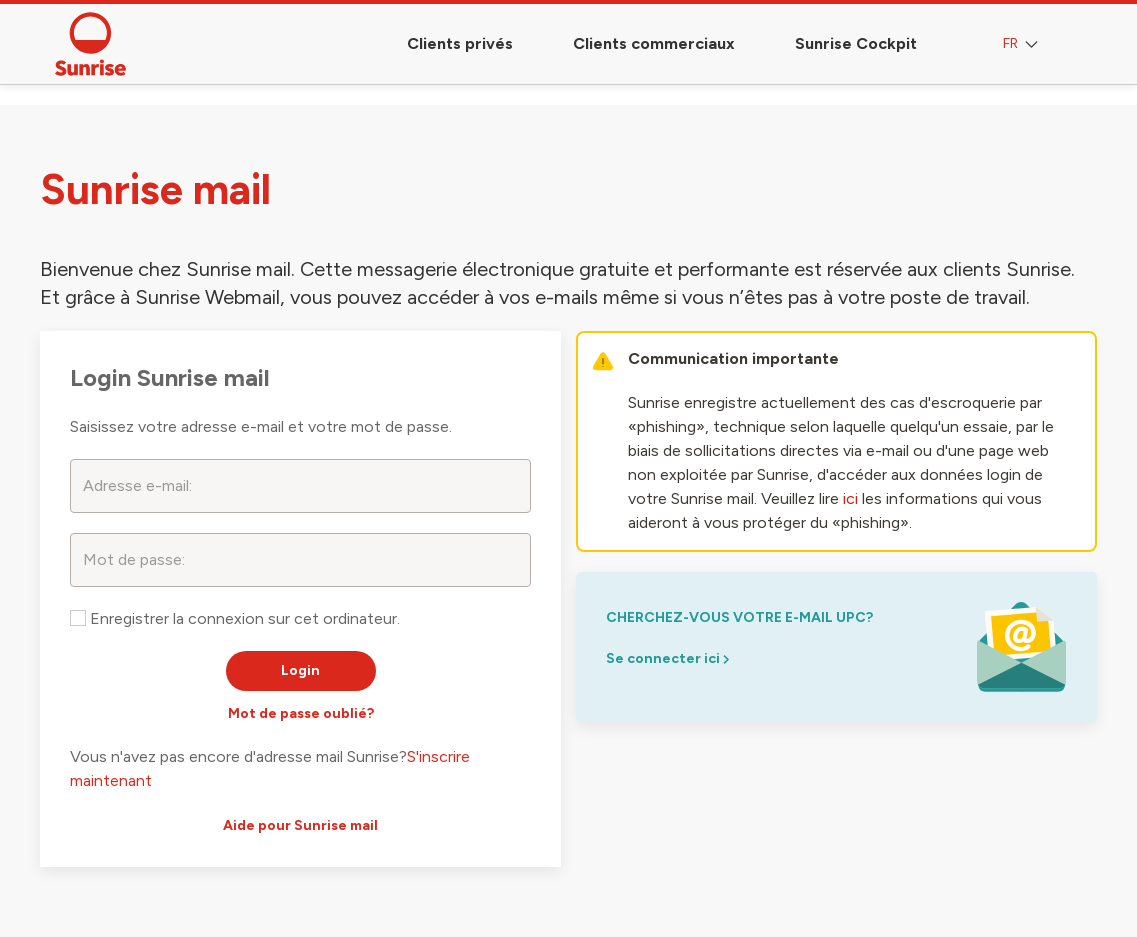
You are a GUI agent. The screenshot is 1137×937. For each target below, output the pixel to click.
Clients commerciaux (654, 43)
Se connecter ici (667, 658)
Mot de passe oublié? (301, 713)
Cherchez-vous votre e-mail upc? (739, 617)
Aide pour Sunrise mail (300, 825)
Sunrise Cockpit (856, 43)
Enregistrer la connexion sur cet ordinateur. (235, 618)
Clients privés (460, 43)
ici (850, 498)
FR (1022, 44)
